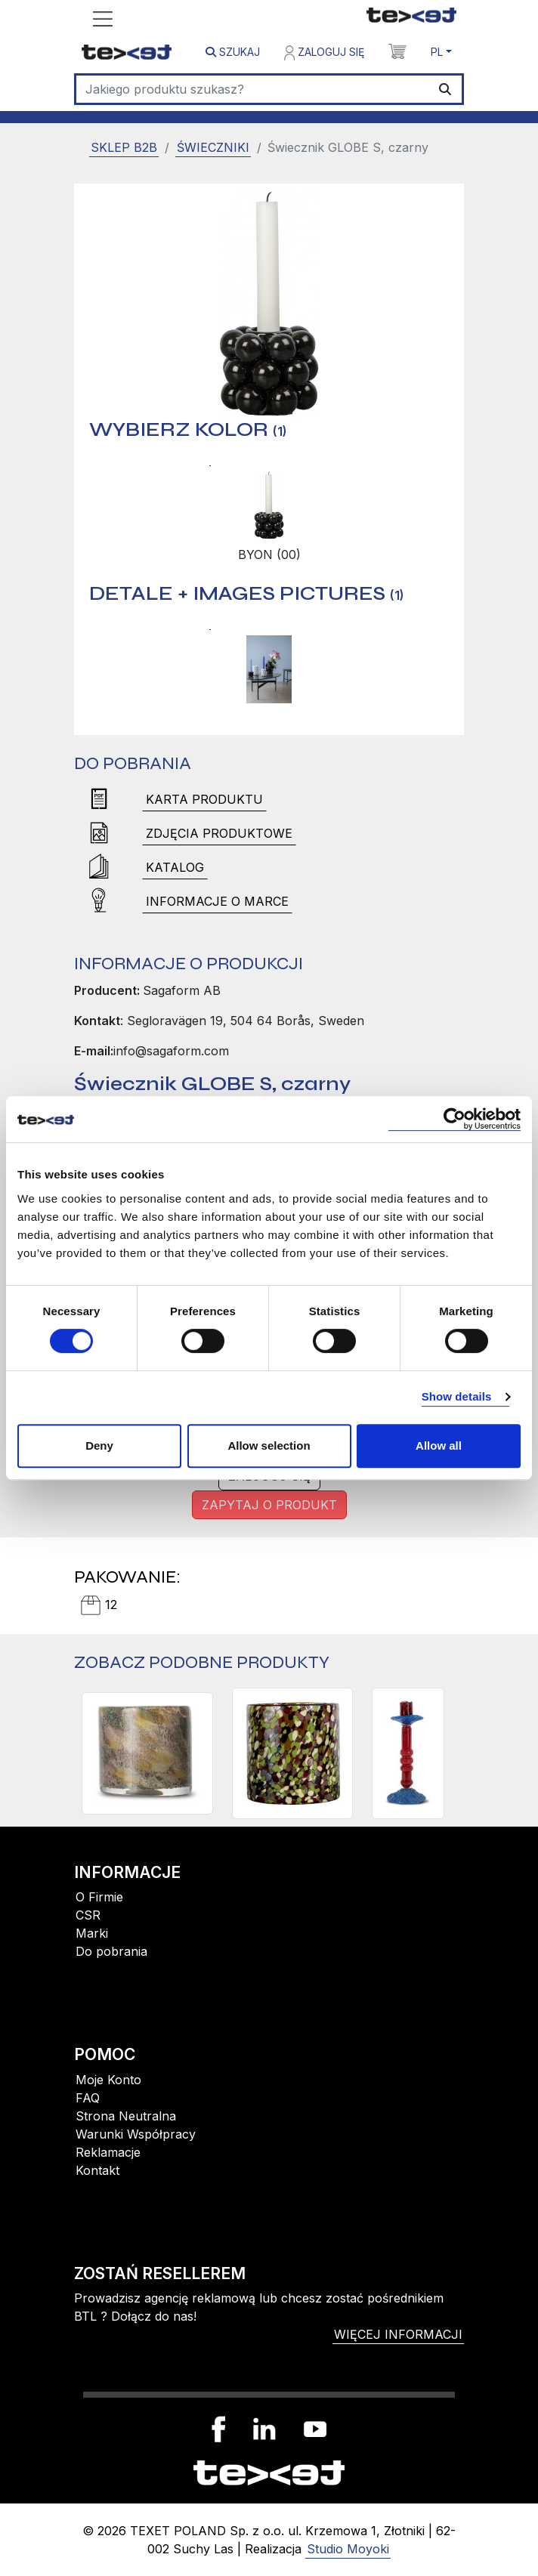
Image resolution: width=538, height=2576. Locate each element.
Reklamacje (108, 2152)
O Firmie (99, 1896)
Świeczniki (213, 147)
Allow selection (268, 1445)
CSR (88, 1915)
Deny (99, 1445)
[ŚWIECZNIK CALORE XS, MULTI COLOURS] (147, 1753)
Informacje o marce (217, 901)
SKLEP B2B (124, 147)
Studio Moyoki (348, 2548)
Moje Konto (108, 2079)
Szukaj (233, 51)
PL (437, 51)
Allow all (439, 1445)
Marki (92, 1933)
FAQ (88, 2097)
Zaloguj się (324, 52)
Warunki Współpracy (136, 2134)
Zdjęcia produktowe (219, 833)
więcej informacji (398, 2334)
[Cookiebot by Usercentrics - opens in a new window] (454, 1119)
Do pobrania (111, 1951)
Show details (457, 1396)
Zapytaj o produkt (269, 1504)
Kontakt (97, 2170)
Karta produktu (204, 799)
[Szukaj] (252, 89)
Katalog (175, 867)
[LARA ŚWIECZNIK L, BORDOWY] (408, 1753)
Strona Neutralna (126, 2116)
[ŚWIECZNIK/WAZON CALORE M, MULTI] (292, 1753)
